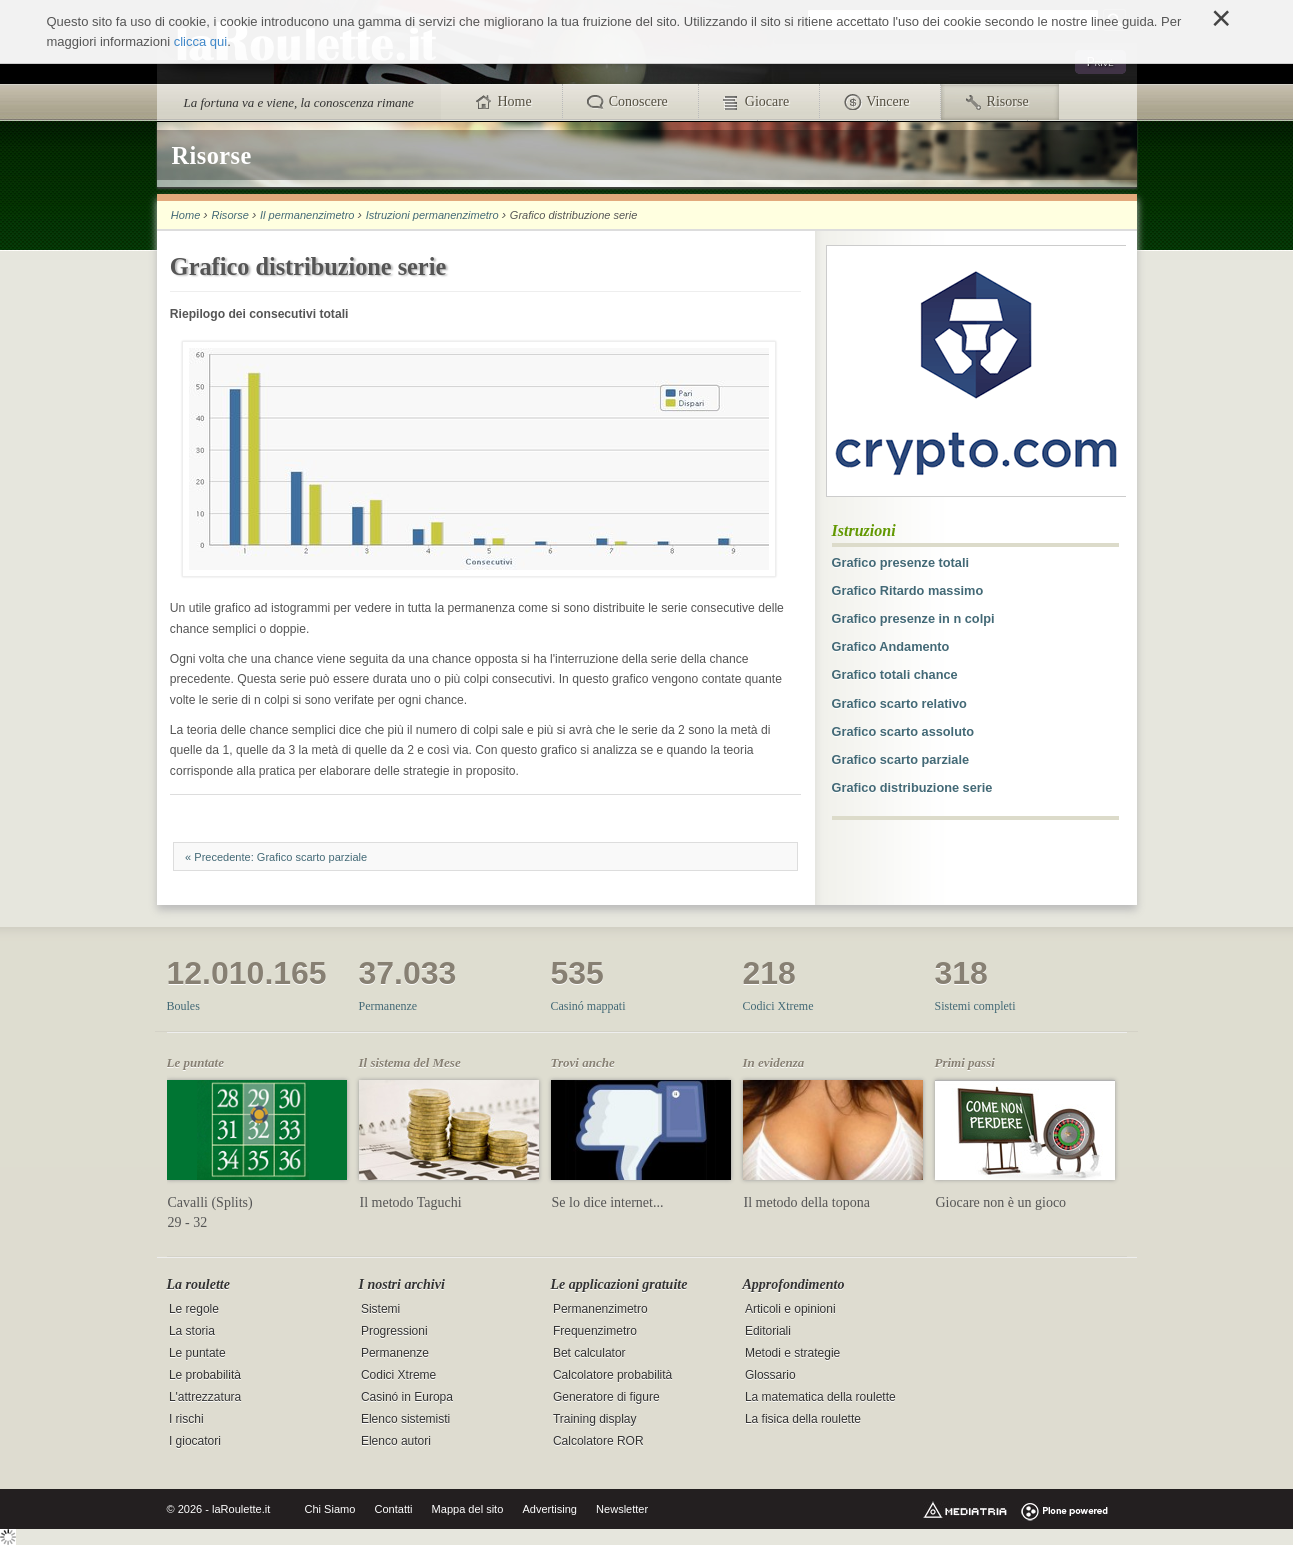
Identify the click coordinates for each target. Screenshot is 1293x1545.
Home (185, 215)
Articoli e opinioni (790, 1309)
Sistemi (380, 1309)
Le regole (194, 1309)
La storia (192, 1331)
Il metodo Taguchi (411, 1202)
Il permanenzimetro (307, 215)
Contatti (393, 1509)
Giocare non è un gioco (1001, 1202)
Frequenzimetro (595, 1331)
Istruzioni (864, 530)
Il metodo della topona (807, 1202)
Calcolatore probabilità (612, 1375)
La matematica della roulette (820, 1397)
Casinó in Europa (407, 1397)
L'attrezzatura (205, 1397)
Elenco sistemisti (405, 1419)
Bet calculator (589, 1353)
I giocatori (195, 1441)
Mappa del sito (468, 1509)
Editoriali (768, 1331)
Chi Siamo (330, 1509)
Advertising (549, 1509)
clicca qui (200, 41)
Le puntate (197, 1353)
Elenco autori (396, 1441)
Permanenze (388, 1006)
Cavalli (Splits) (210, 1202)
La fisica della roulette (803, 1419)
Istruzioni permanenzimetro (432, 215)
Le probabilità (205, 1375)
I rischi (186, 1419)
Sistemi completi (975, 1006)
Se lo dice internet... (608, 1202)
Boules (183, 1006)
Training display (595, 1419)
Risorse (229, 215)
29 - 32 (188, 1222)
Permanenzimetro (600, 1309)
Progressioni (394, 1331)
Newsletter (622, 1509)
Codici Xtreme (778, 1006)
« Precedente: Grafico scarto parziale (276, 857)
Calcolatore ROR (598, 1441)
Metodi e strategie (792, 1353)
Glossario (770, 1375)
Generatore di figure (606, 1397)
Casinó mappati (588, 1006)
